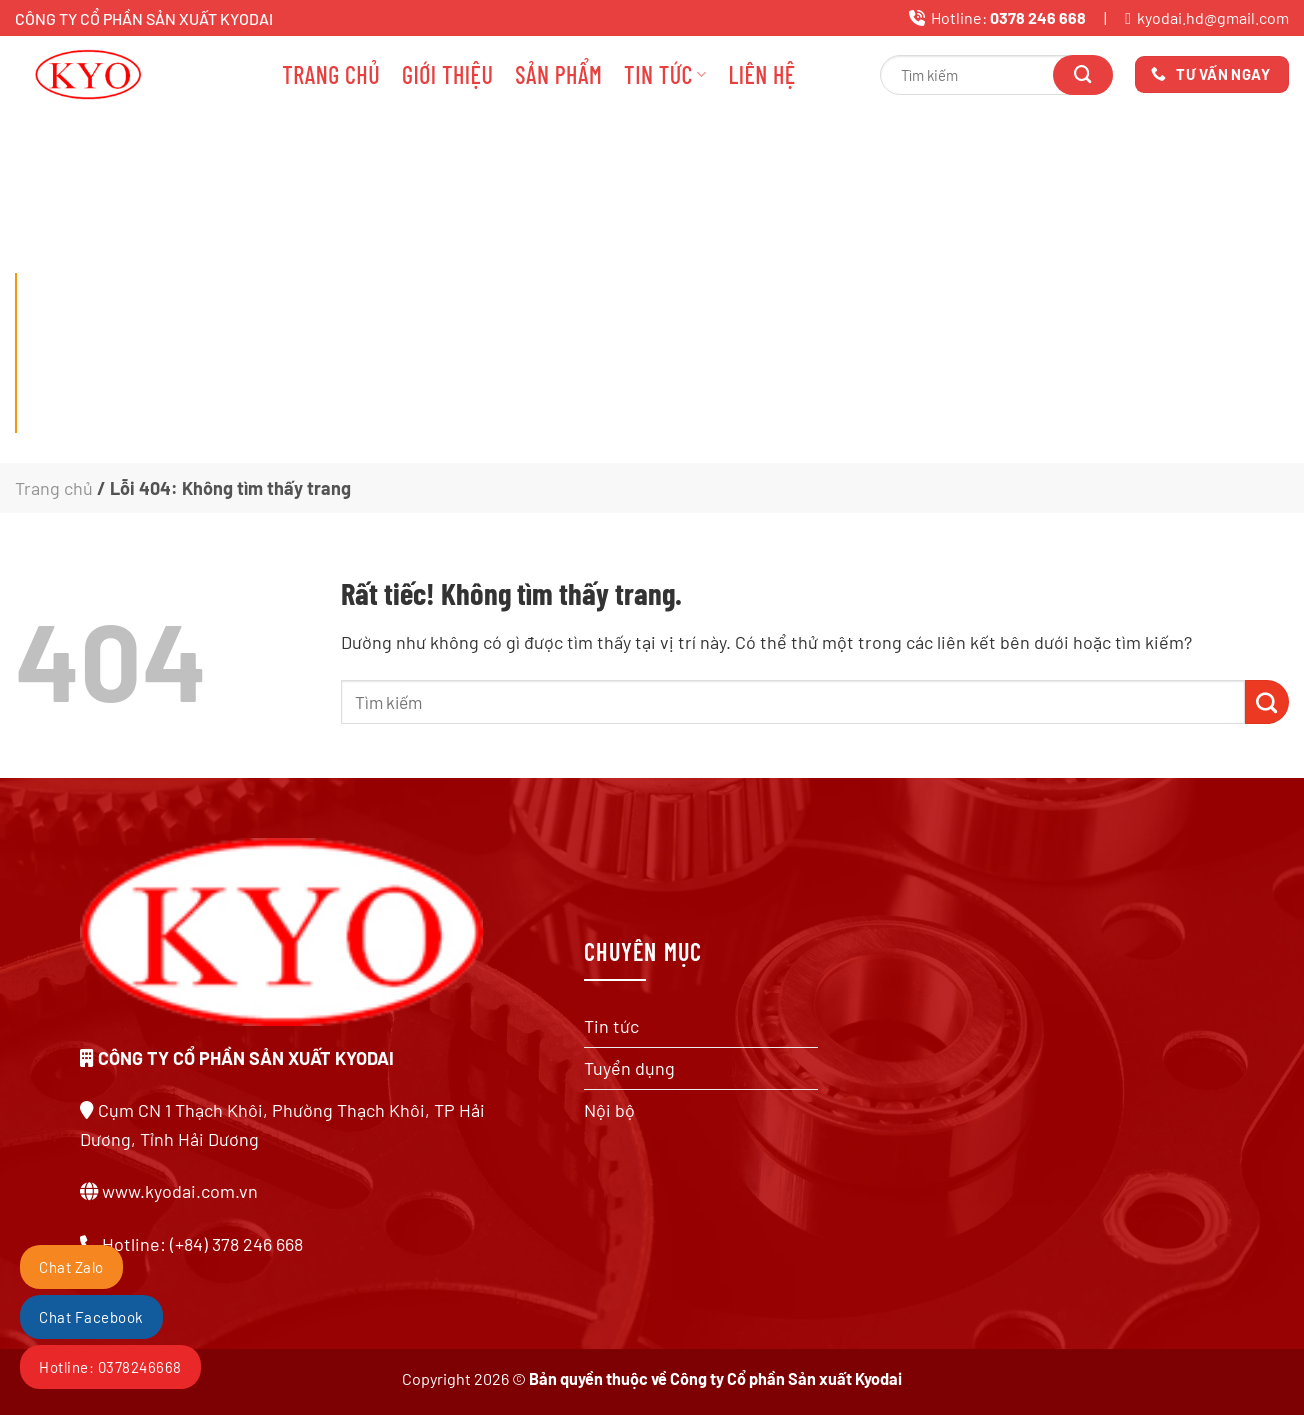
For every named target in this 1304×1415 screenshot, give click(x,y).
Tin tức (665, 74)
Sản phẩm (558, 74)
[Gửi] (1083, 75)
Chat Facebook (91, 1317)
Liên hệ (761, 74)
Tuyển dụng (629, 1068)
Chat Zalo (71, 1267)
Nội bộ (609, 1110)
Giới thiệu (447, 74)
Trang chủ (331, 74)
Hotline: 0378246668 (110, 1367)
